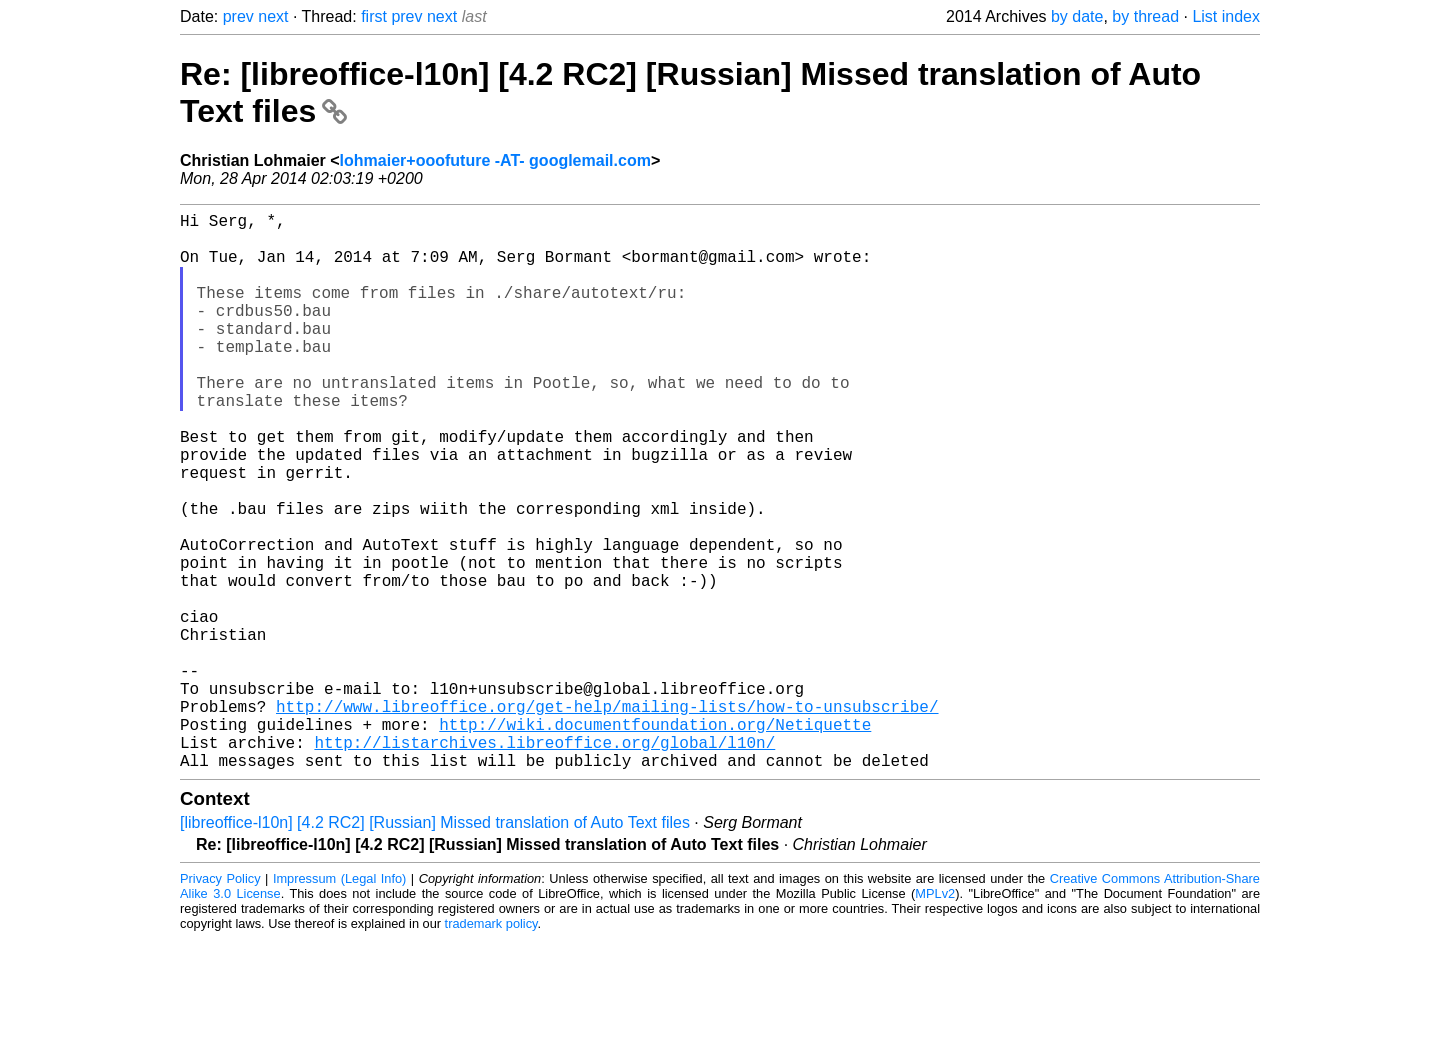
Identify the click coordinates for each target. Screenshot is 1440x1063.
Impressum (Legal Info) (339, 1002)
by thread (1145, 16)
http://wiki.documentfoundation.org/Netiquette (655, 840)
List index (1226, 16)
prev (238, 16)
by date (1077, 16)
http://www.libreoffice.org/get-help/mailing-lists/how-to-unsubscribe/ (607, 818)
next (273, 16)
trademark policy (491, 1047)
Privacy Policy (220, 1002)
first (374, 16)
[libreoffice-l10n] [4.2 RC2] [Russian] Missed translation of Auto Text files (435, 946)
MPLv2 (935, 1017)
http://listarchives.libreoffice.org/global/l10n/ (544, 862)
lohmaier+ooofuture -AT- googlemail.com (495, 160)
